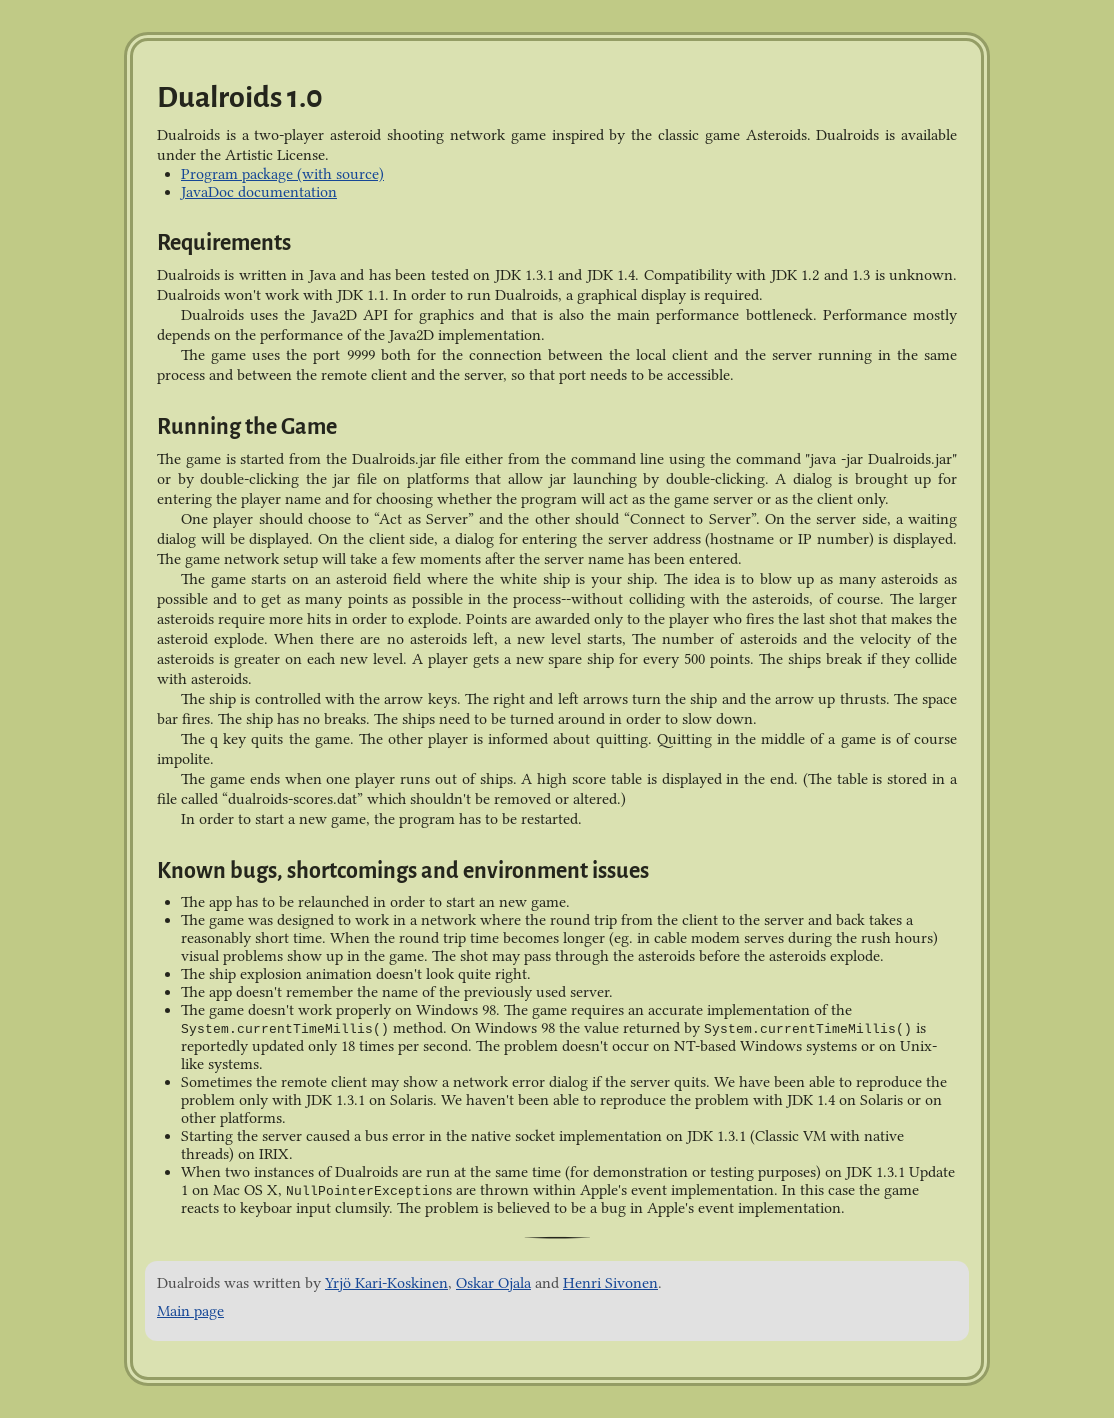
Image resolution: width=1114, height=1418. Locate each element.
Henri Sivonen (610, 1283)
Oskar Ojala (493, 1283)
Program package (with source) (282, 174)
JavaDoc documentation (259, 192)
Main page (190, 1311)
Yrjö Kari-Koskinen (386, 1283)
